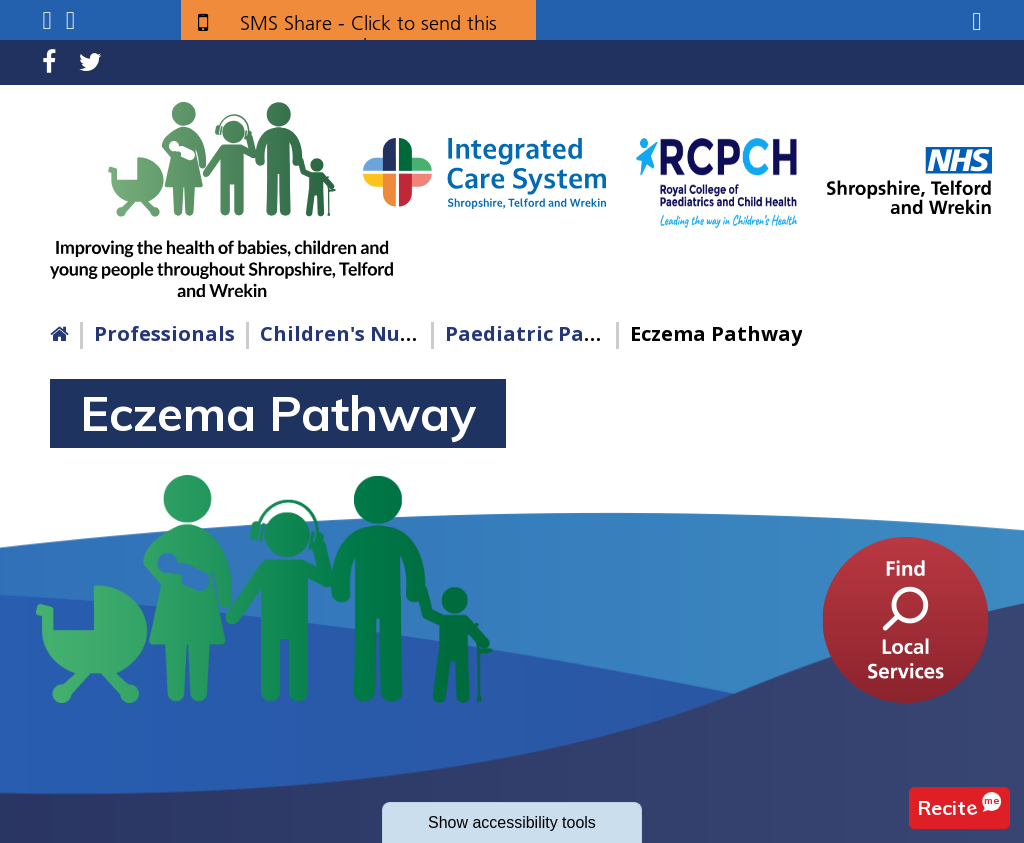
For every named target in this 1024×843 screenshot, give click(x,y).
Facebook (49, 62)
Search (70, 20)
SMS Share (368, 30)
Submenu (46, 20)
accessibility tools (512, 822)
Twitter (90, 62)
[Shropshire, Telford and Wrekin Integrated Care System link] (484, 172)
